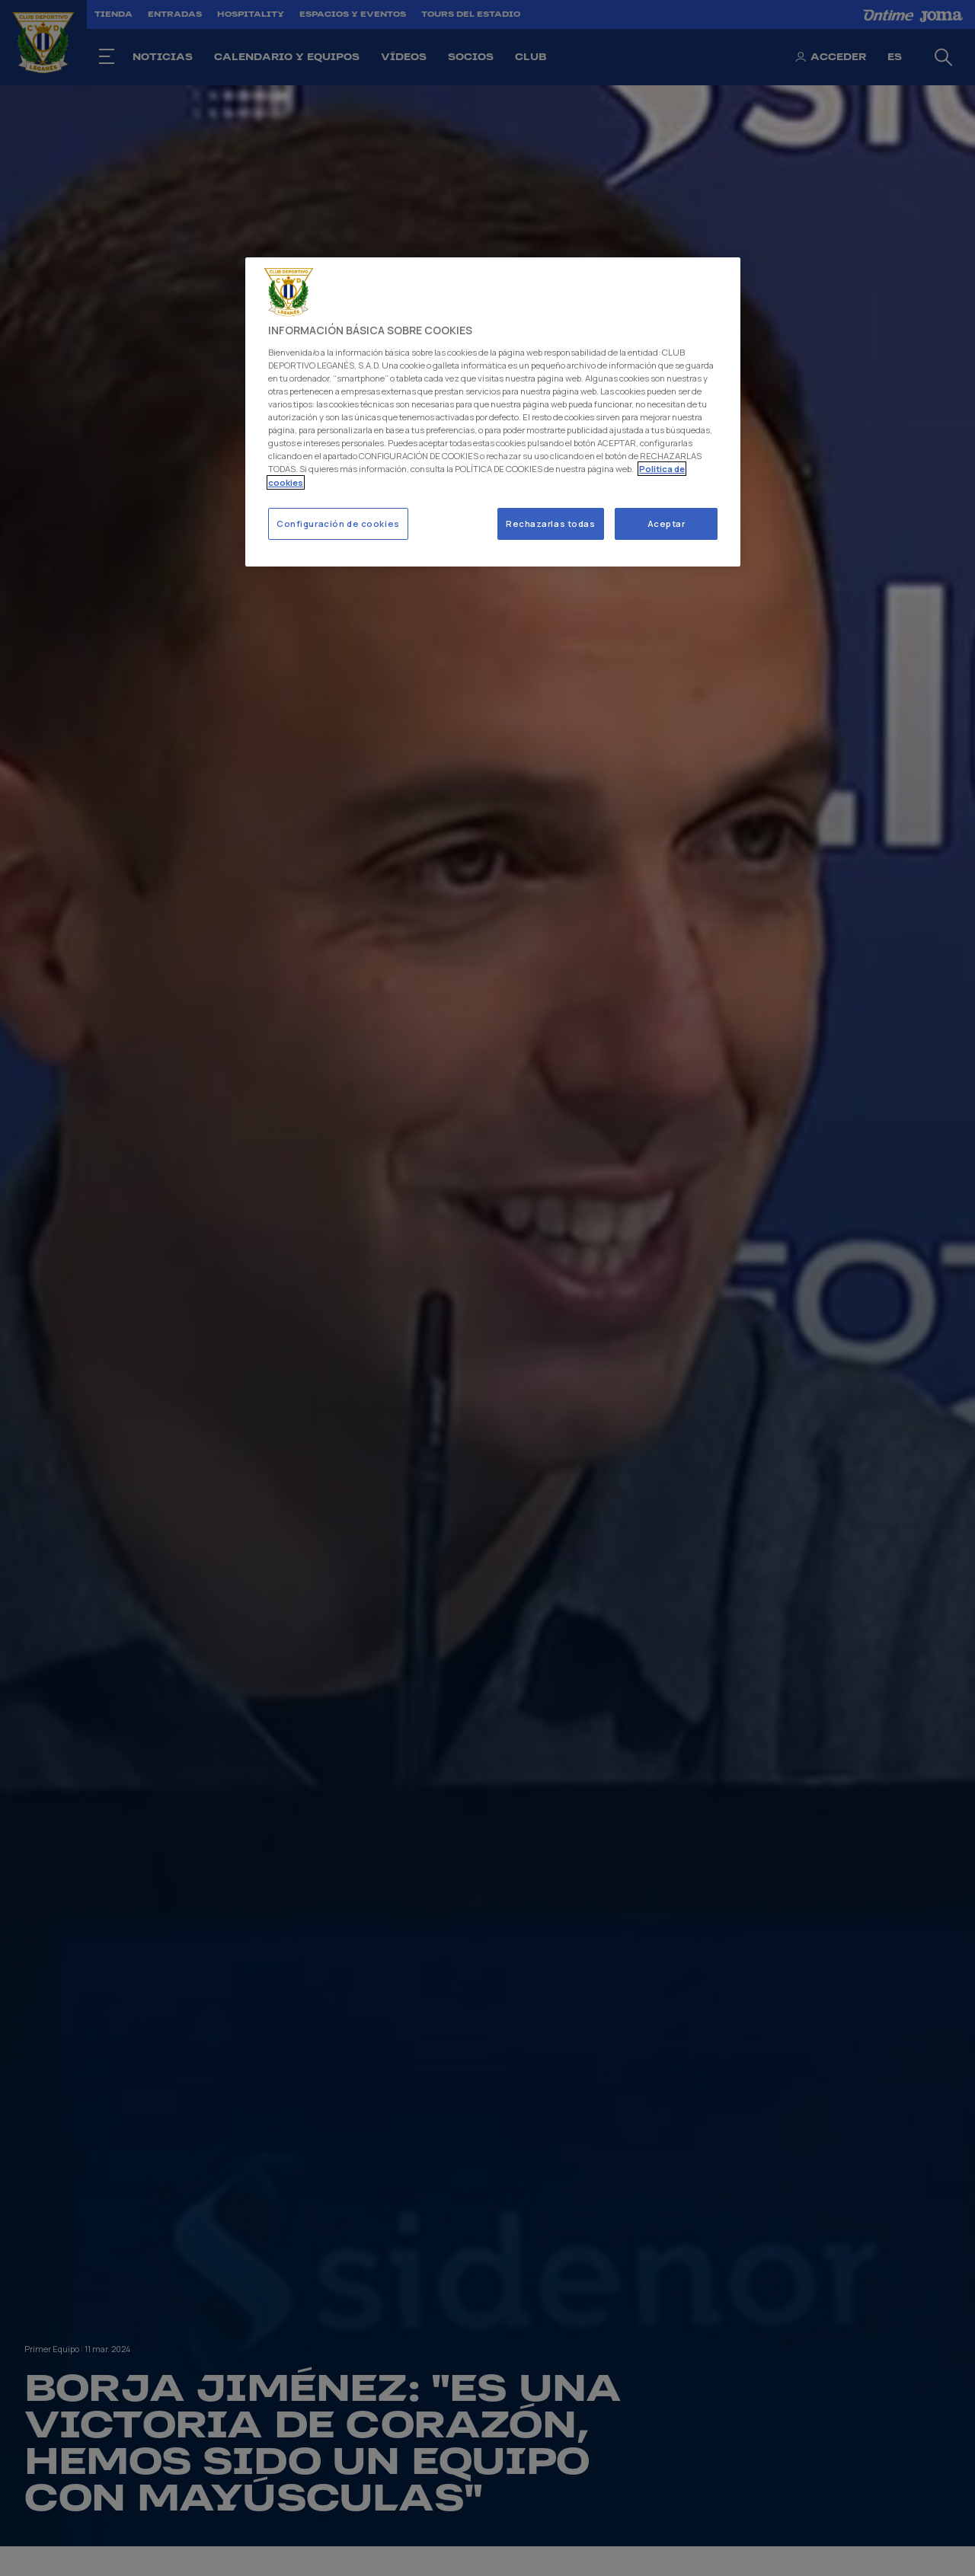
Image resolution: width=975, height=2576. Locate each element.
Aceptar (666, 523)
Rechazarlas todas (551, 523)
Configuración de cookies (338, 523)
